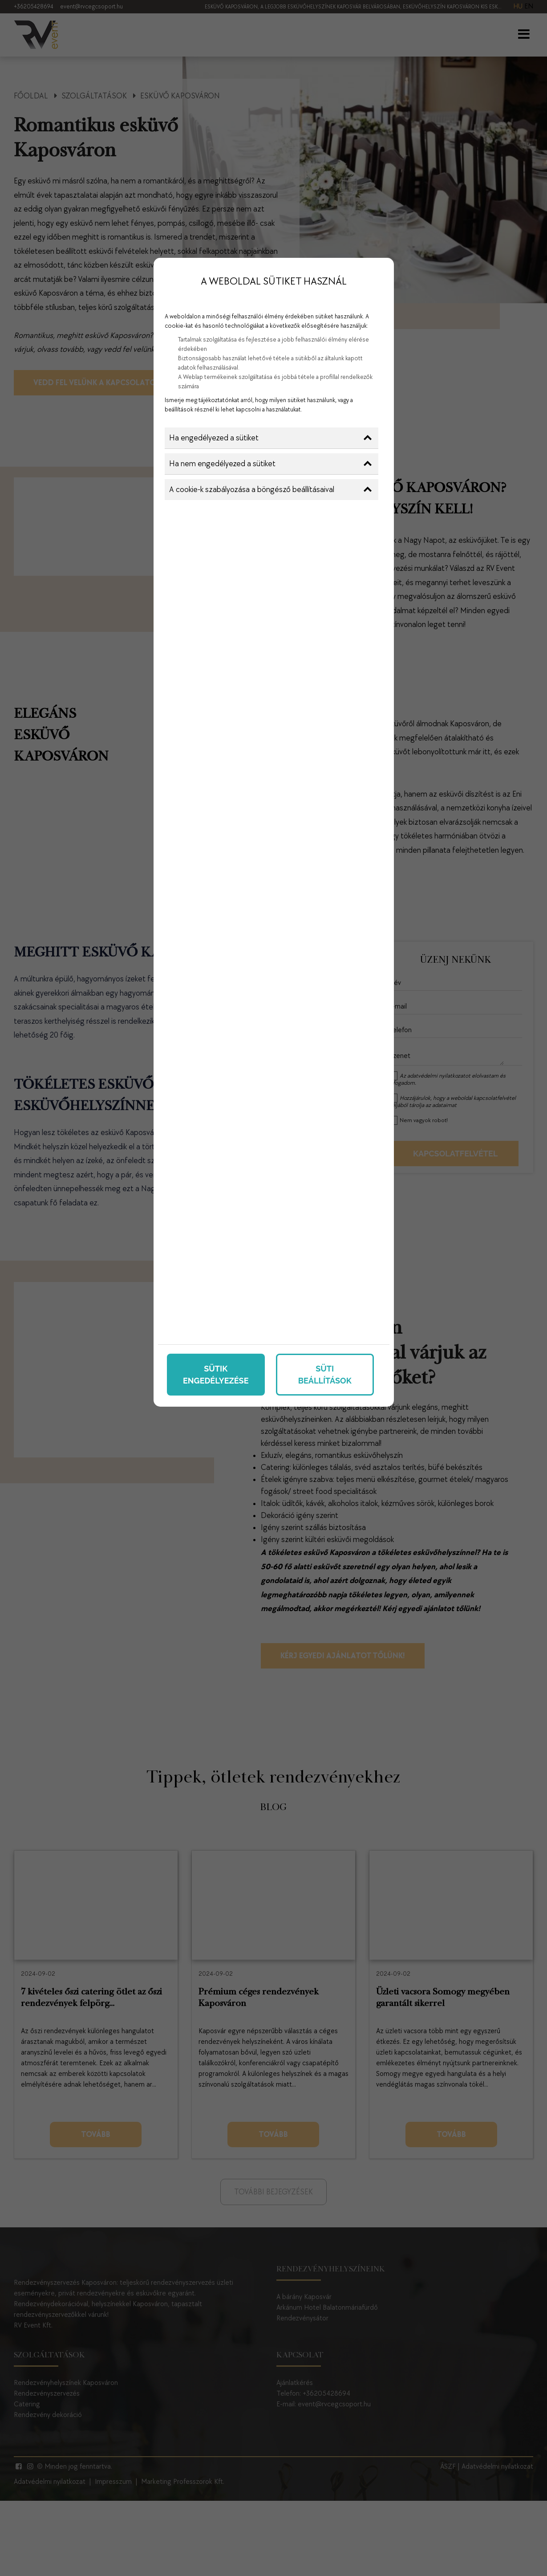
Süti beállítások (325, 1374)
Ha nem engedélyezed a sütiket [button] (270, 463)
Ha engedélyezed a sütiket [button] (270, 437)
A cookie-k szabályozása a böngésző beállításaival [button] (270, 489)
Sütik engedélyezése (215, 1374)
